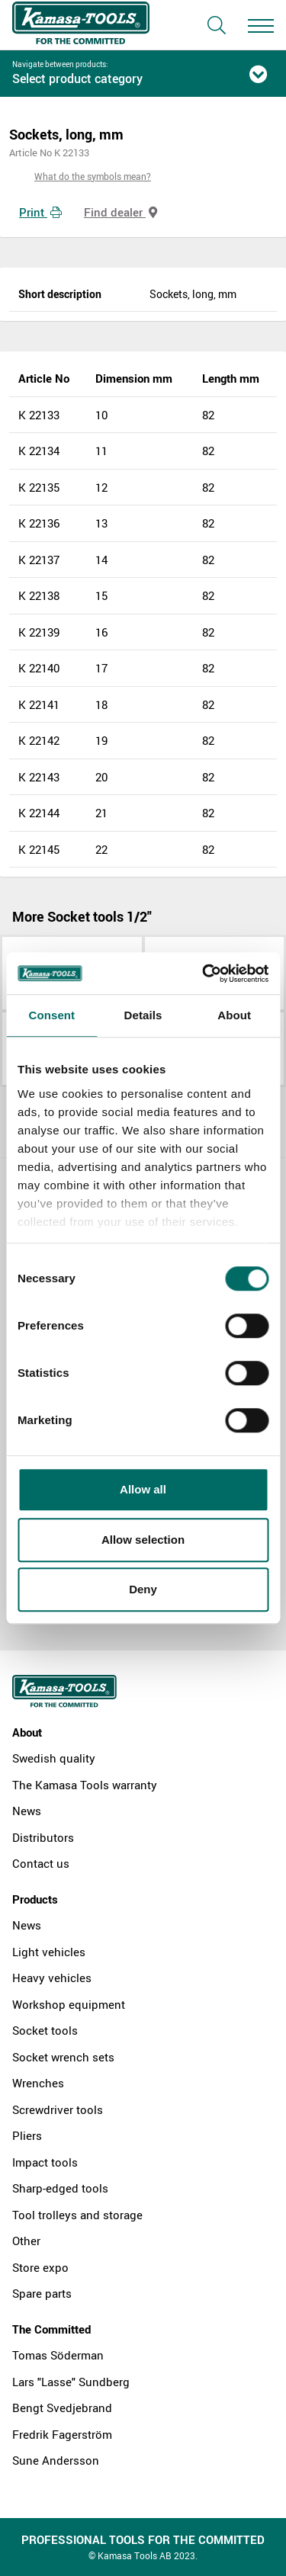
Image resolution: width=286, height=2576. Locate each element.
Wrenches (38, 2082)
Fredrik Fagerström (62, 2434)
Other (26, 2240)
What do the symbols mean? (92, 176)
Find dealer (120, 212)
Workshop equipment (68, 2004)
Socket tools (45, 2030)
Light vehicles (48, 1951)
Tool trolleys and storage (77, 2214)
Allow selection (143, 1539)
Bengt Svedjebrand (62, 2407)
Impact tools (45, 2162)
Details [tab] (143, 1015)
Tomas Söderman (58, 2355)
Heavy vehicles (52, 1977)
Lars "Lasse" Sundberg (71, 2381)
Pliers (27, 2135)
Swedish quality (53, 1758)
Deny (143, 1589)
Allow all (143, 1489)
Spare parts (42, 2293)
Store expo (40, 2267)
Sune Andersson (55, 2460)
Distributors (43, 1837)
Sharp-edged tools (60, 2188)
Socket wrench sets (63, 2056)
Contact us (40, 1863)
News (26, 1810)
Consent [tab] (51, 1015)
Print (40, 212)
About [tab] (234, 1015)
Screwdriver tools (57, 2109)
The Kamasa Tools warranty (84, 1784)
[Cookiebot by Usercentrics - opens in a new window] (203, 973)
